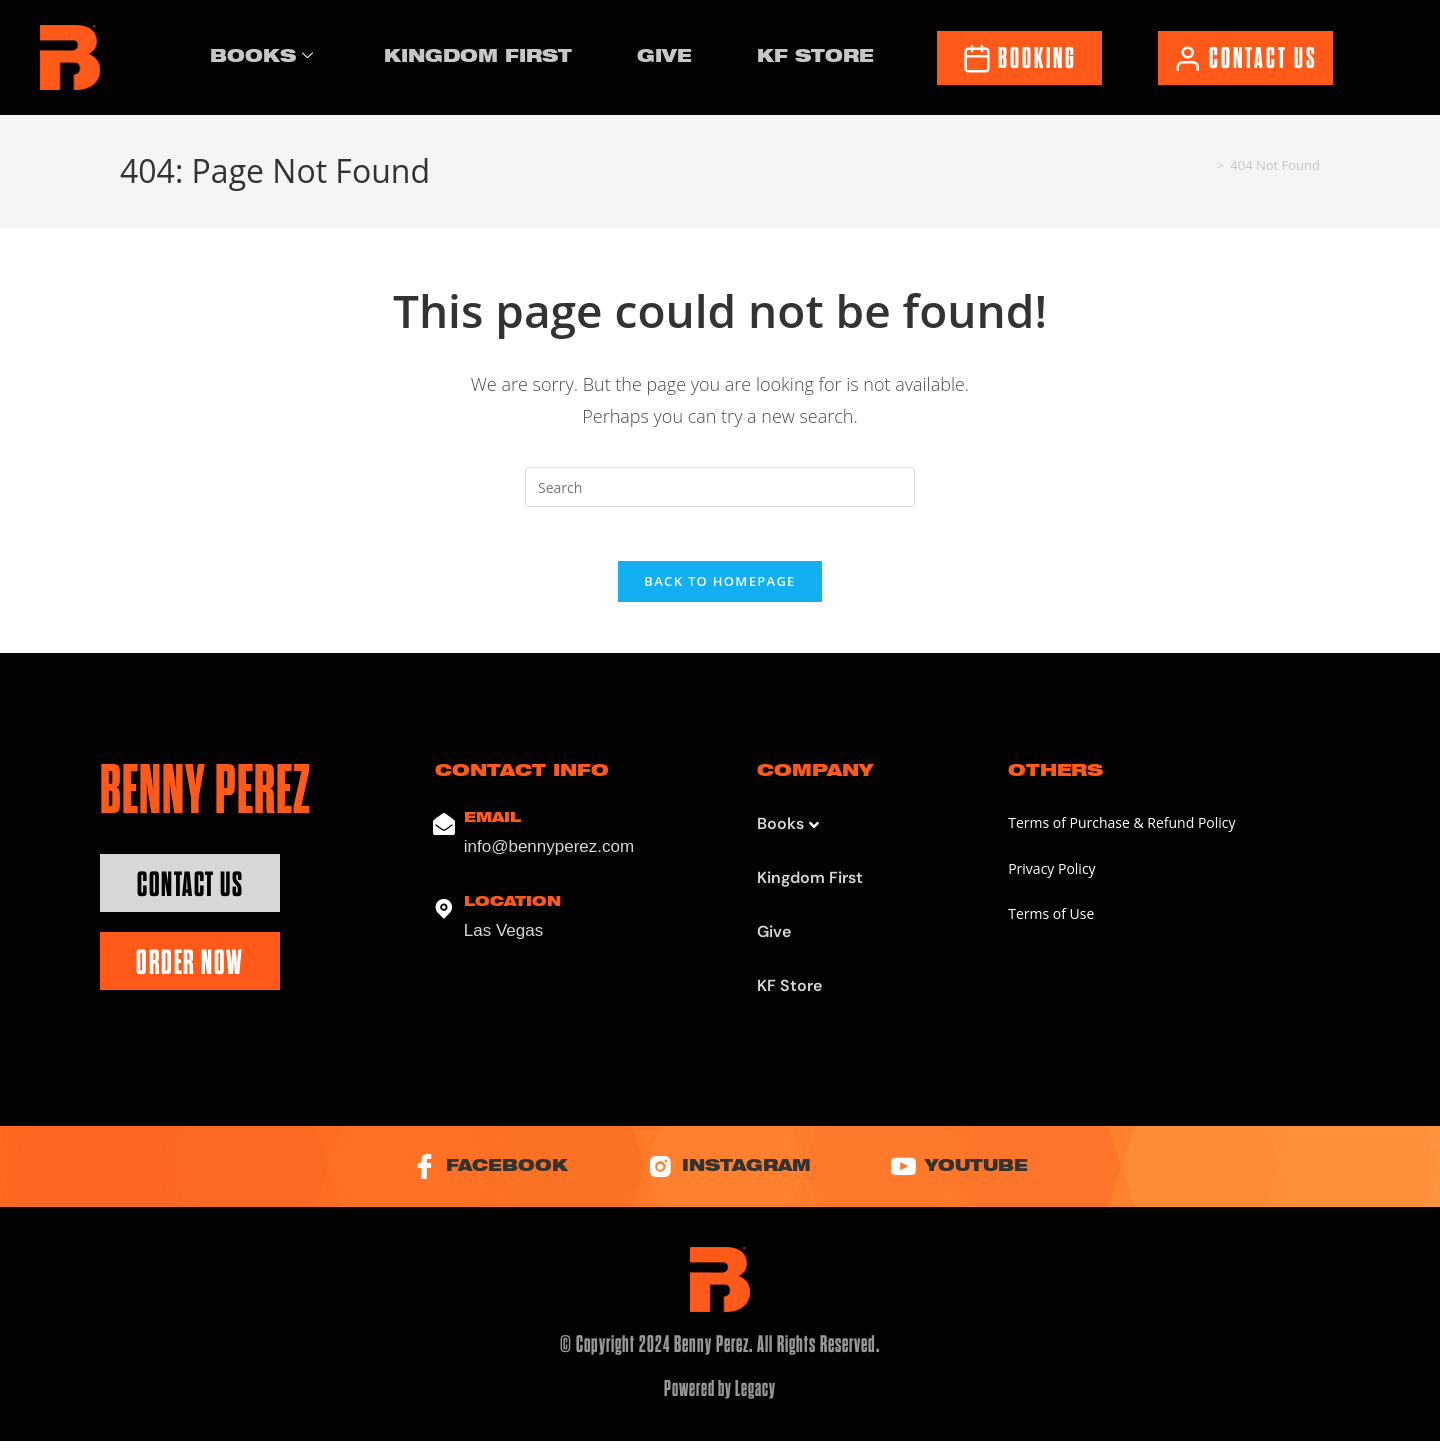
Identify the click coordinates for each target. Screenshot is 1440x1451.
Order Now (190, 969)
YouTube (978, 1175)
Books (264, 58)
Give (666, 56)
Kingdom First (481, 56)
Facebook (472, 1175)
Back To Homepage (719, 588)
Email (492, 825)
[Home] (1204, 165)
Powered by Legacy (720, 1399)
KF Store (813, 56)
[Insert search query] (720, 487)
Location (512, 909)
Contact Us (190, 891)
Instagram (730, 1175)
